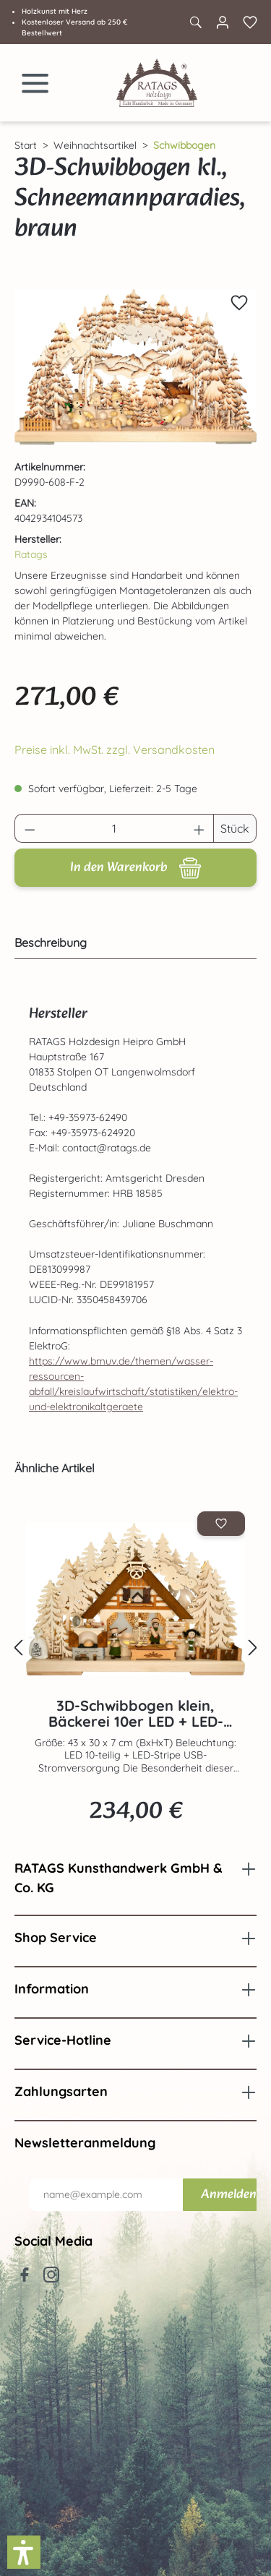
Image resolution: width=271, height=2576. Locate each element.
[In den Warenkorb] (135, 868)
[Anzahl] (114, 828)
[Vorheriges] (18, 1648)
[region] (135, 366)
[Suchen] (195, 22)
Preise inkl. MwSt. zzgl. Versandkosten (114, 749)
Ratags (31, 554)
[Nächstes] (253, 1648)
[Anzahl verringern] (29, 828)
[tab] (131, 942)
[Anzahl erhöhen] (199, 828)
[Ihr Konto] (222, 22)
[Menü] (35, 83)
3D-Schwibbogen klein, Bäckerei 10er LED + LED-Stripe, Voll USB (135, 1714)
